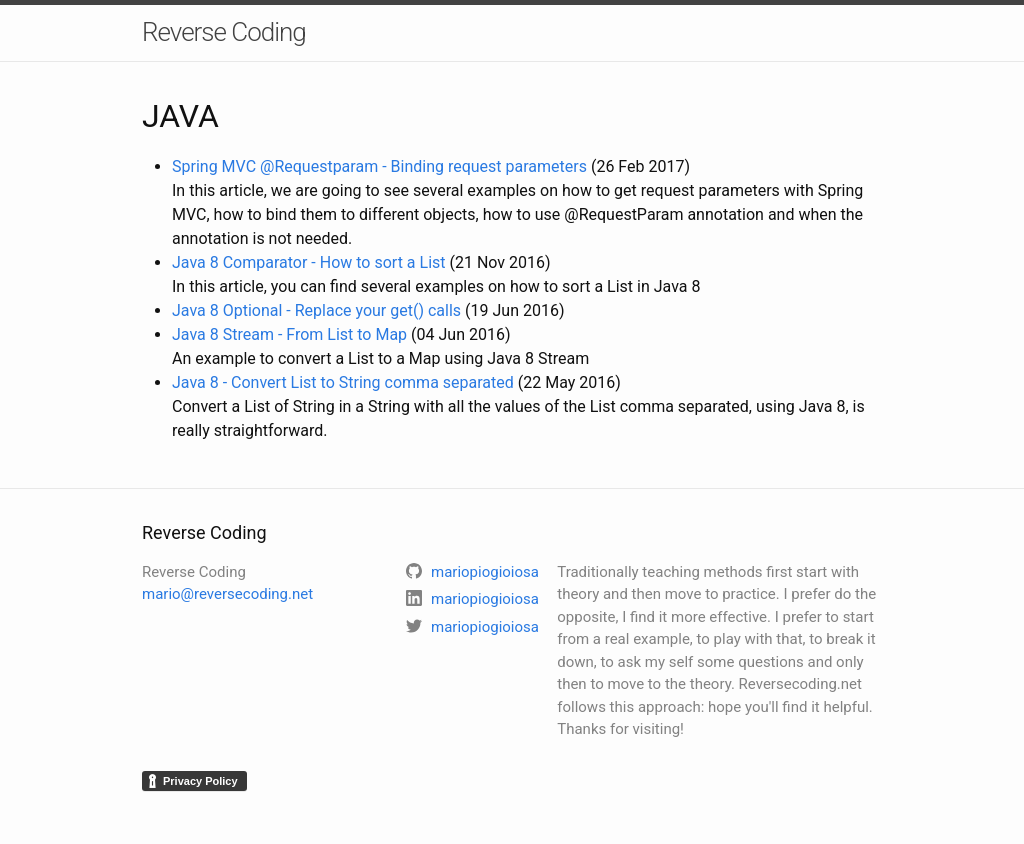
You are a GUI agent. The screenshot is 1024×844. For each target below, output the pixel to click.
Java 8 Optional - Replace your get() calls (316, 310)
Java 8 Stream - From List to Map (289, 334)
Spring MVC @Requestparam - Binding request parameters (379, 166)
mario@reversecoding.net (227, 594)
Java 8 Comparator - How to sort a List (309, 262)
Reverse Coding (224, 32)
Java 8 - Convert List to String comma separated (343, 382)
